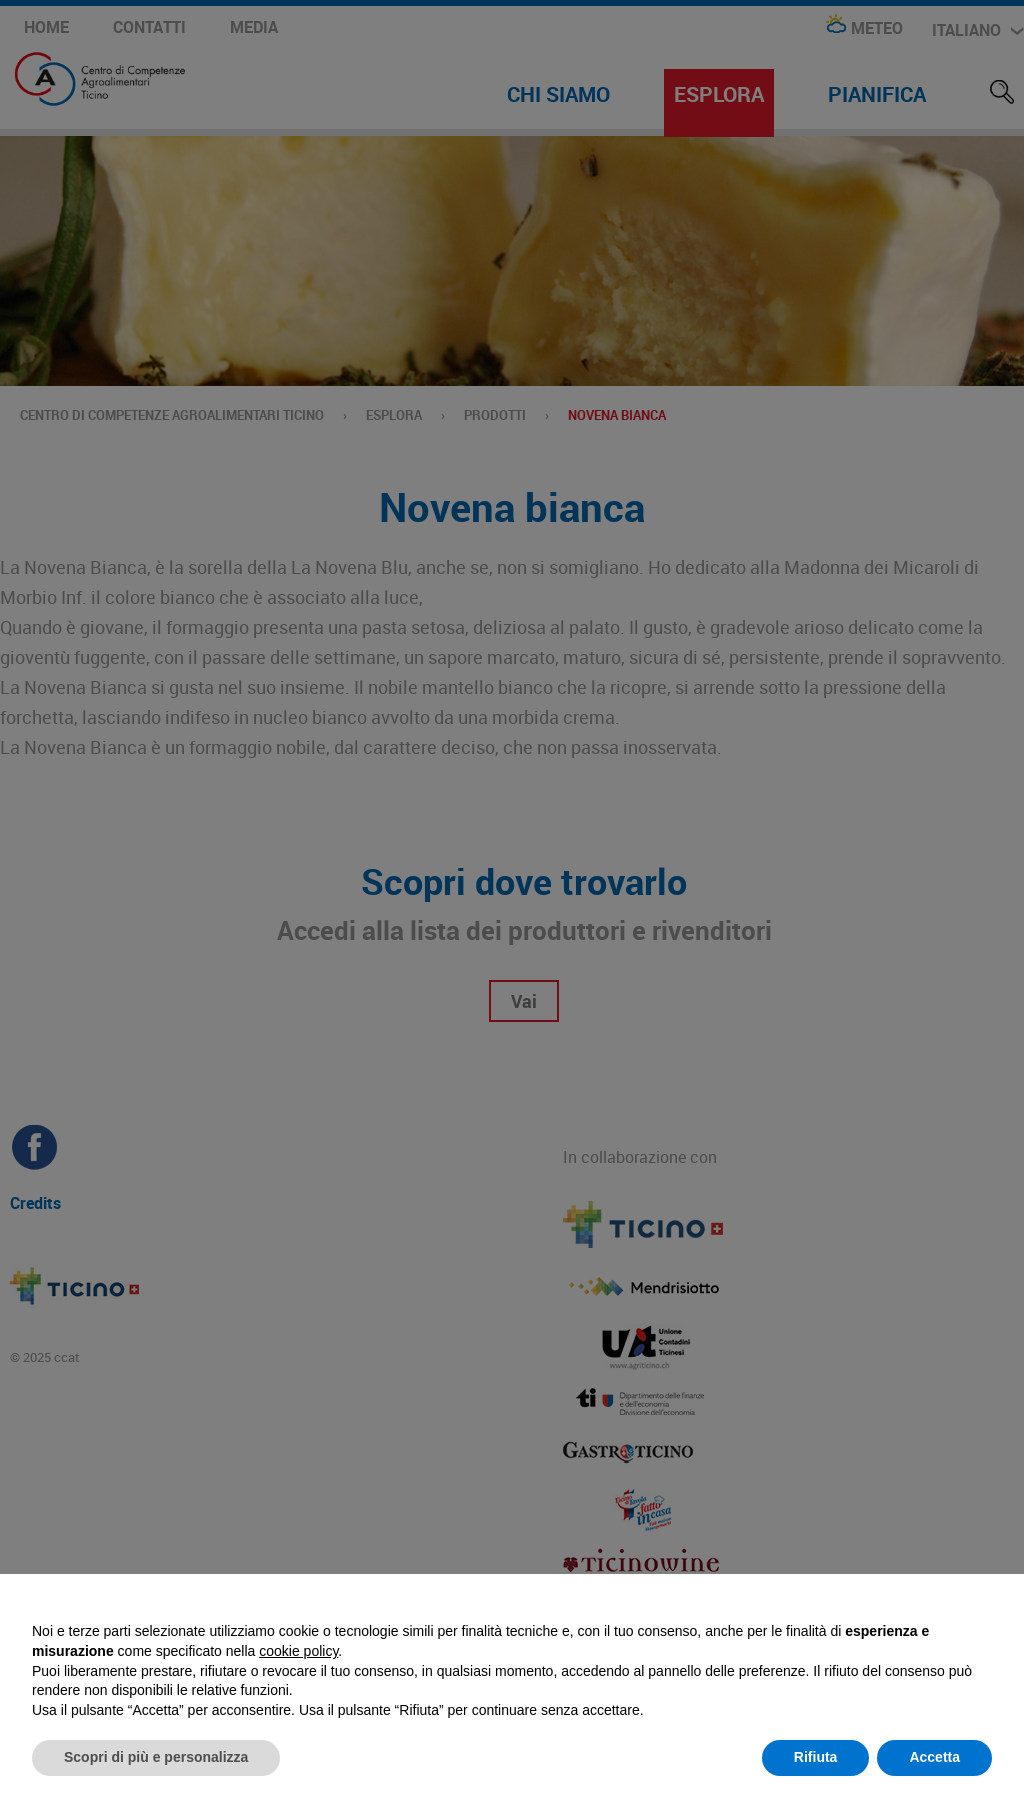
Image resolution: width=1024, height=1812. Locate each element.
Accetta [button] (934, 1757)
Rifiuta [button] (816, 1757)
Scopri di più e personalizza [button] (156, 1757)
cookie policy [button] (298, 1651)
